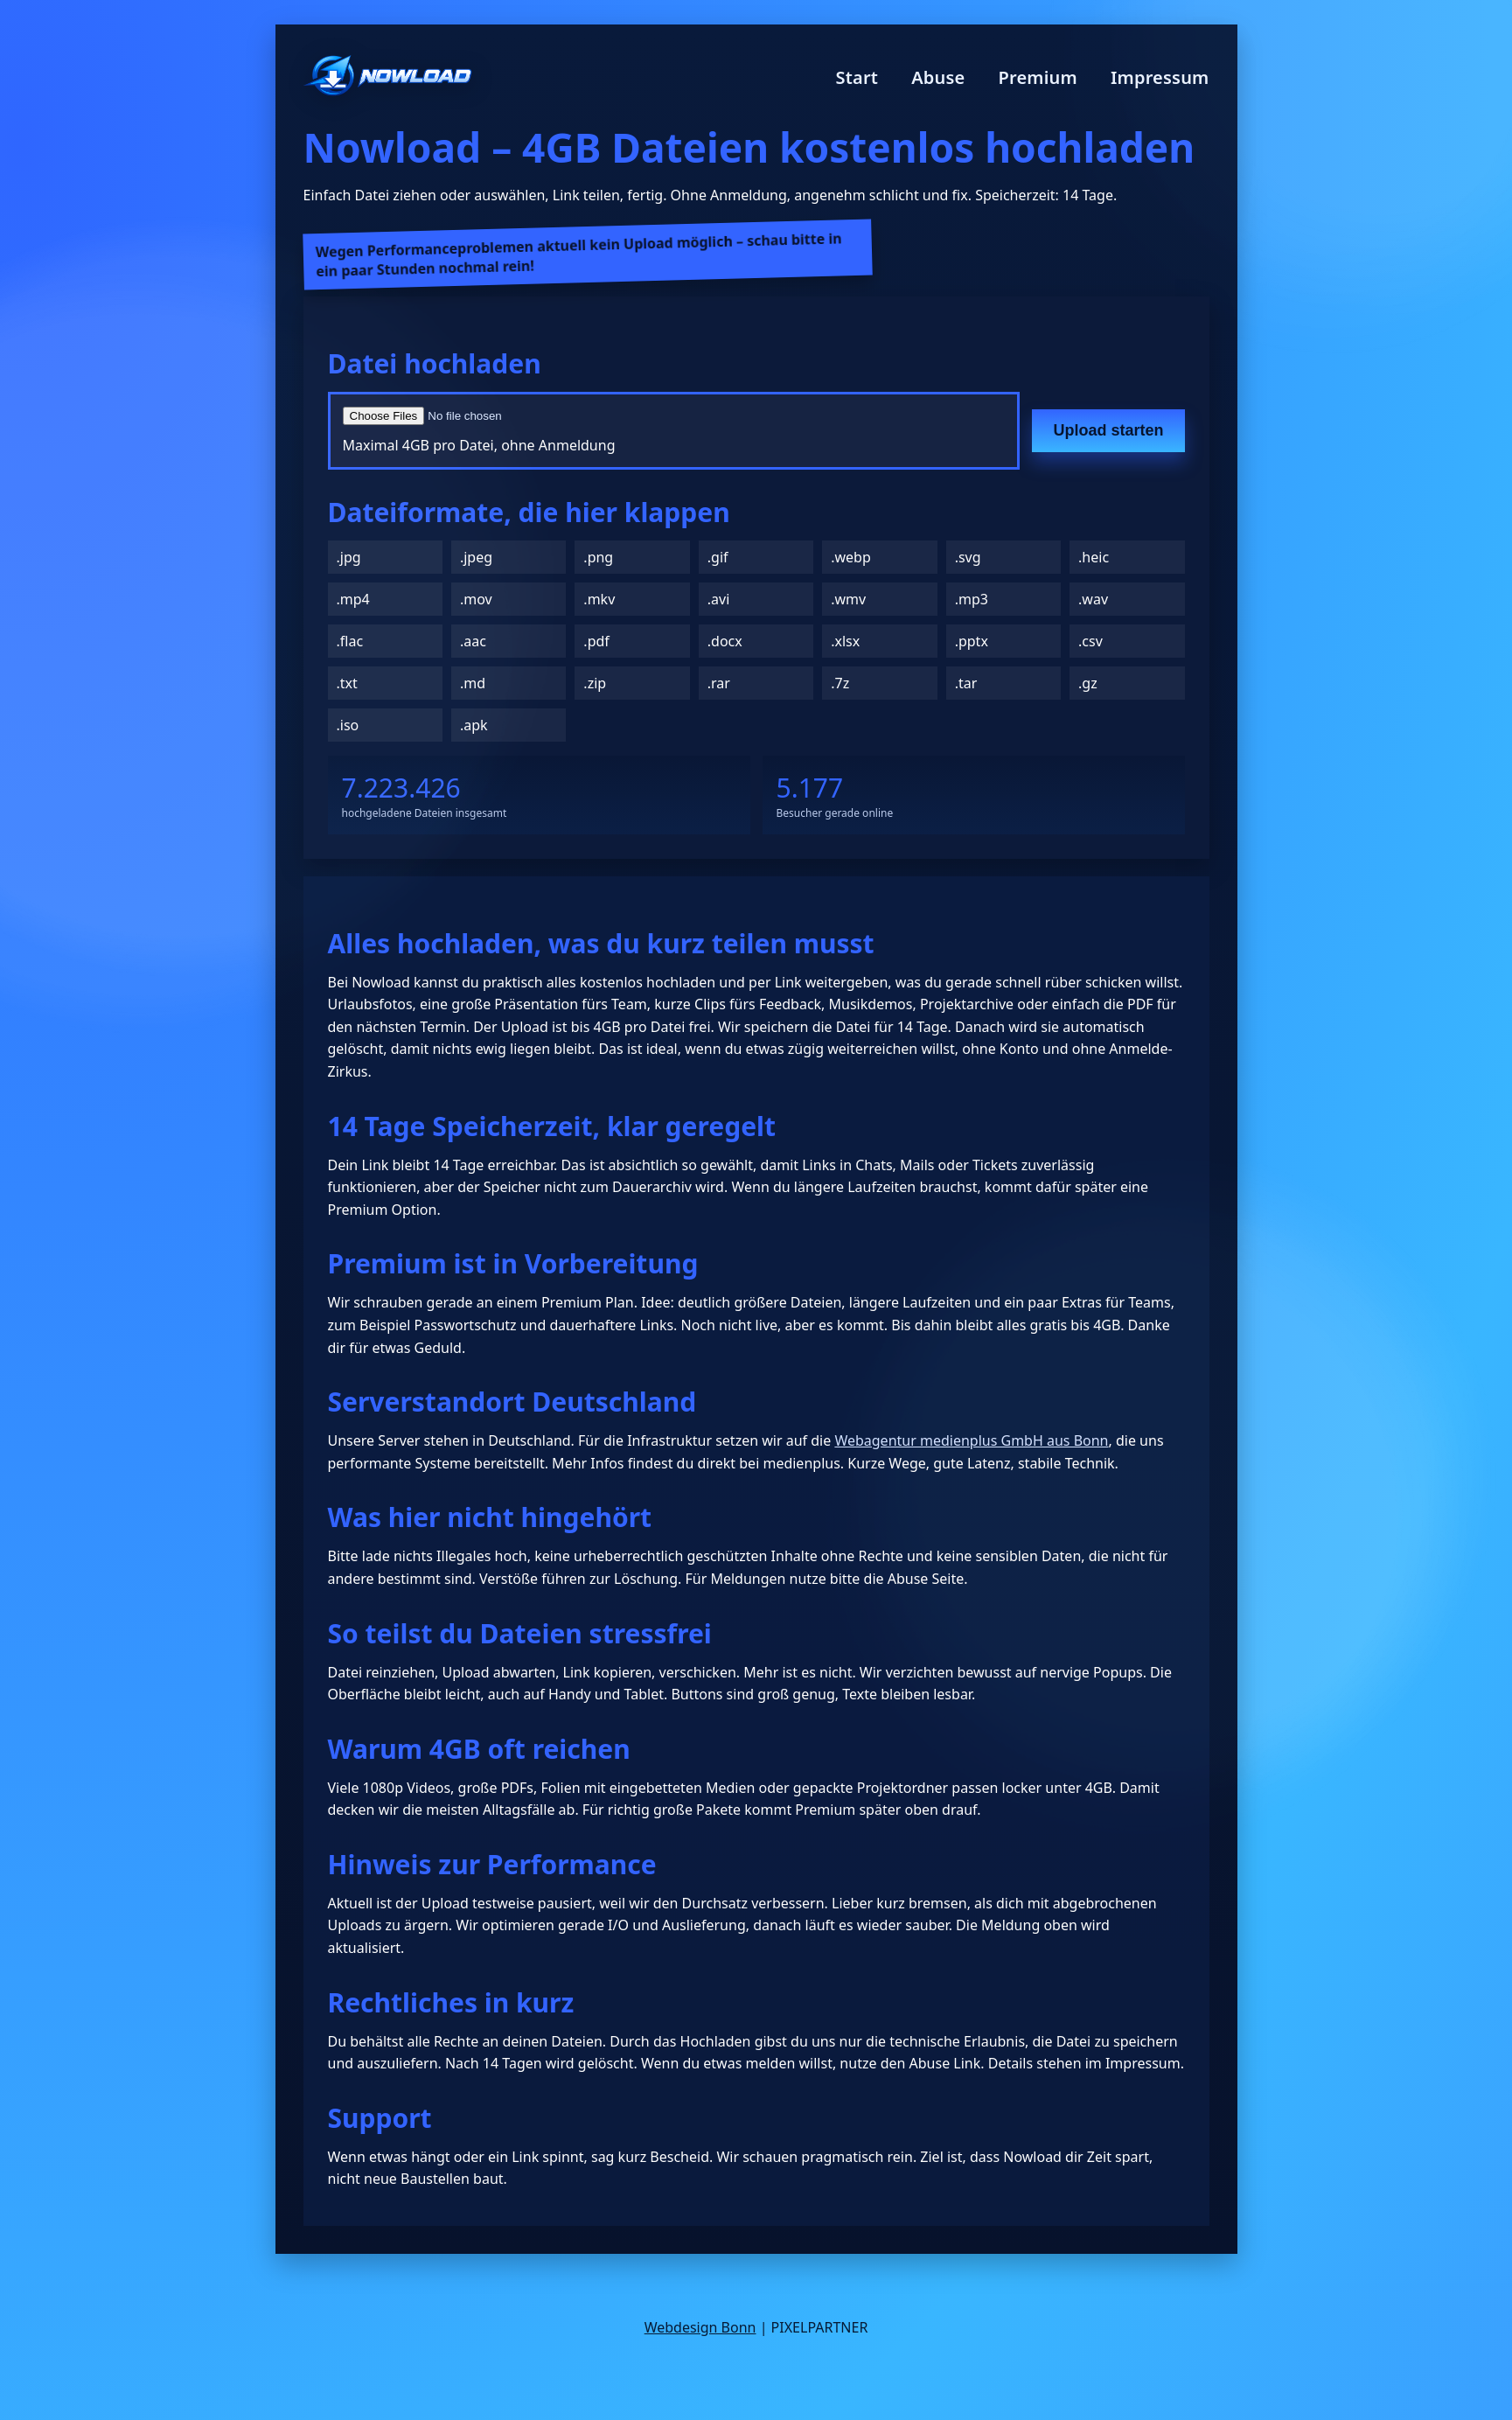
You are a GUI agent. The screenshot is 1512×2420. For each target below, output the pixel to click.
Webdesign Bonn (700, 2327)
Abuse (938, 77)
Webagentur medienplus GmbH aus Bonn (971, 1440)
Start (857, 77)
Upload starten (1108, 430)
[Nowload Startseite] (388, 77)
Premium (1037, 77)
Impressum (1160, 77)
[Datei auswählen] (553, 416)
